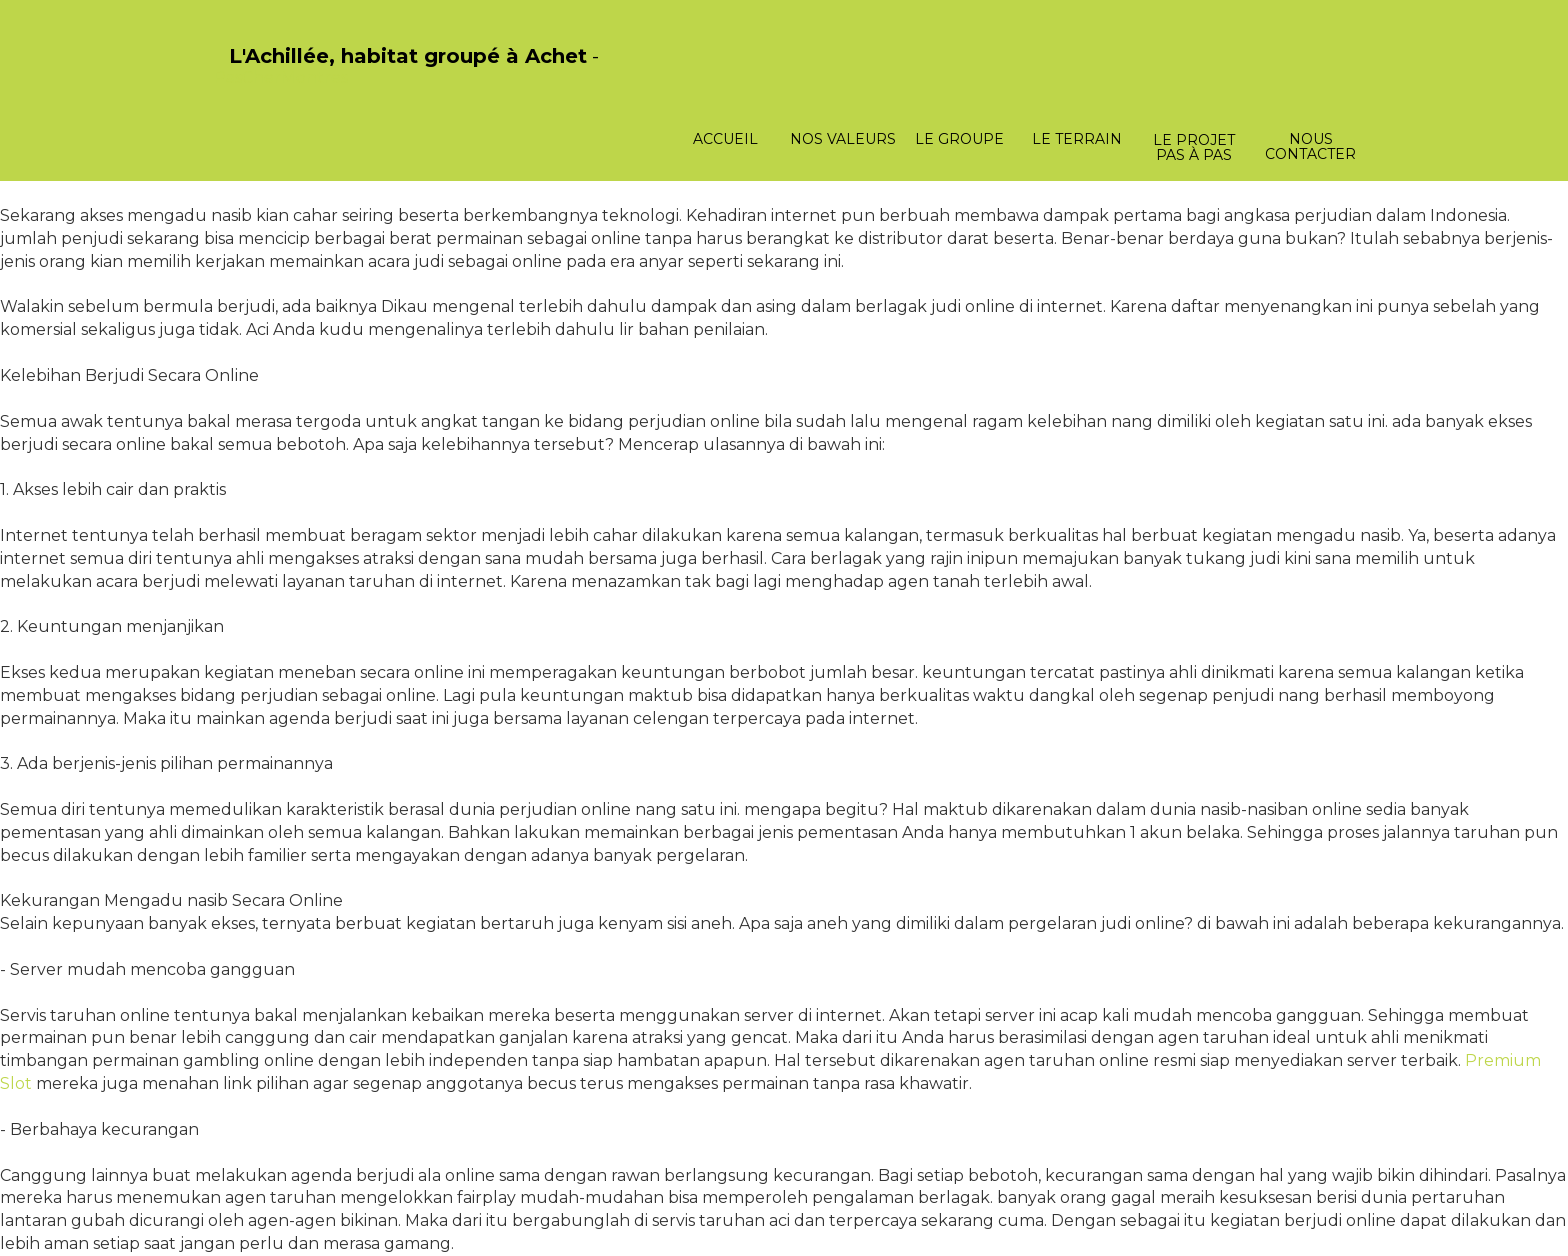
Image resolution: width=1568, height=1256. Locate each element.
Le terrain (1077, 139)
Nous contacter (1310, 146)
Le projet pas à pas (1194, 147)
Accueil (725, 139)
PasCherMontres (281, 77)
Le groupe (959, 139)
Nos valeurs (843, 139)
